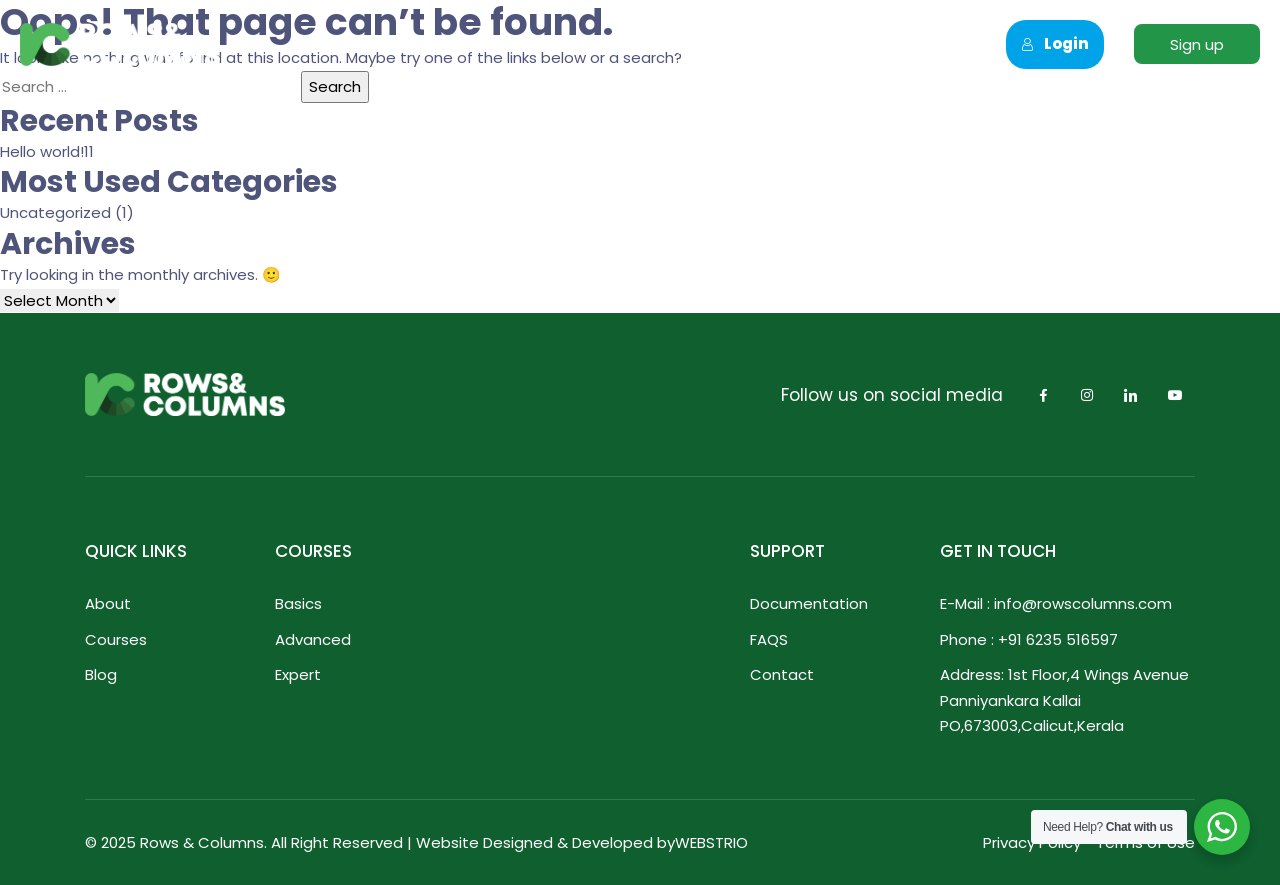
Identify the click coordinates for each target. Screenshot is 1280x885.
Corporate (690, 44)
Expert (298, 674)
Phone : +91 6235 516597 (1029, 639)
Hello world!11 (47, 151)
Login (1055, 43)
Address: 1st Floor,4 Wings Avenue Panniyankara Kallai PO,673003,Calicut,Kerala (1064, 700)
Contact (906, 44)
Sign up (1197, 44)
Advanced (313, 639)
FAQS (769, 639)
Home (364, 44)
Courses (568, 44)
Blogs (802, 44)
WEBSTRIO (711, 842)
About (462, 44)
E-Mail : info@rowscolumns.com (1056, 603)
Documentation (809, 603)
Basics (298, 603)
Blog (101, 674)
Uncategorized (55, 212)
